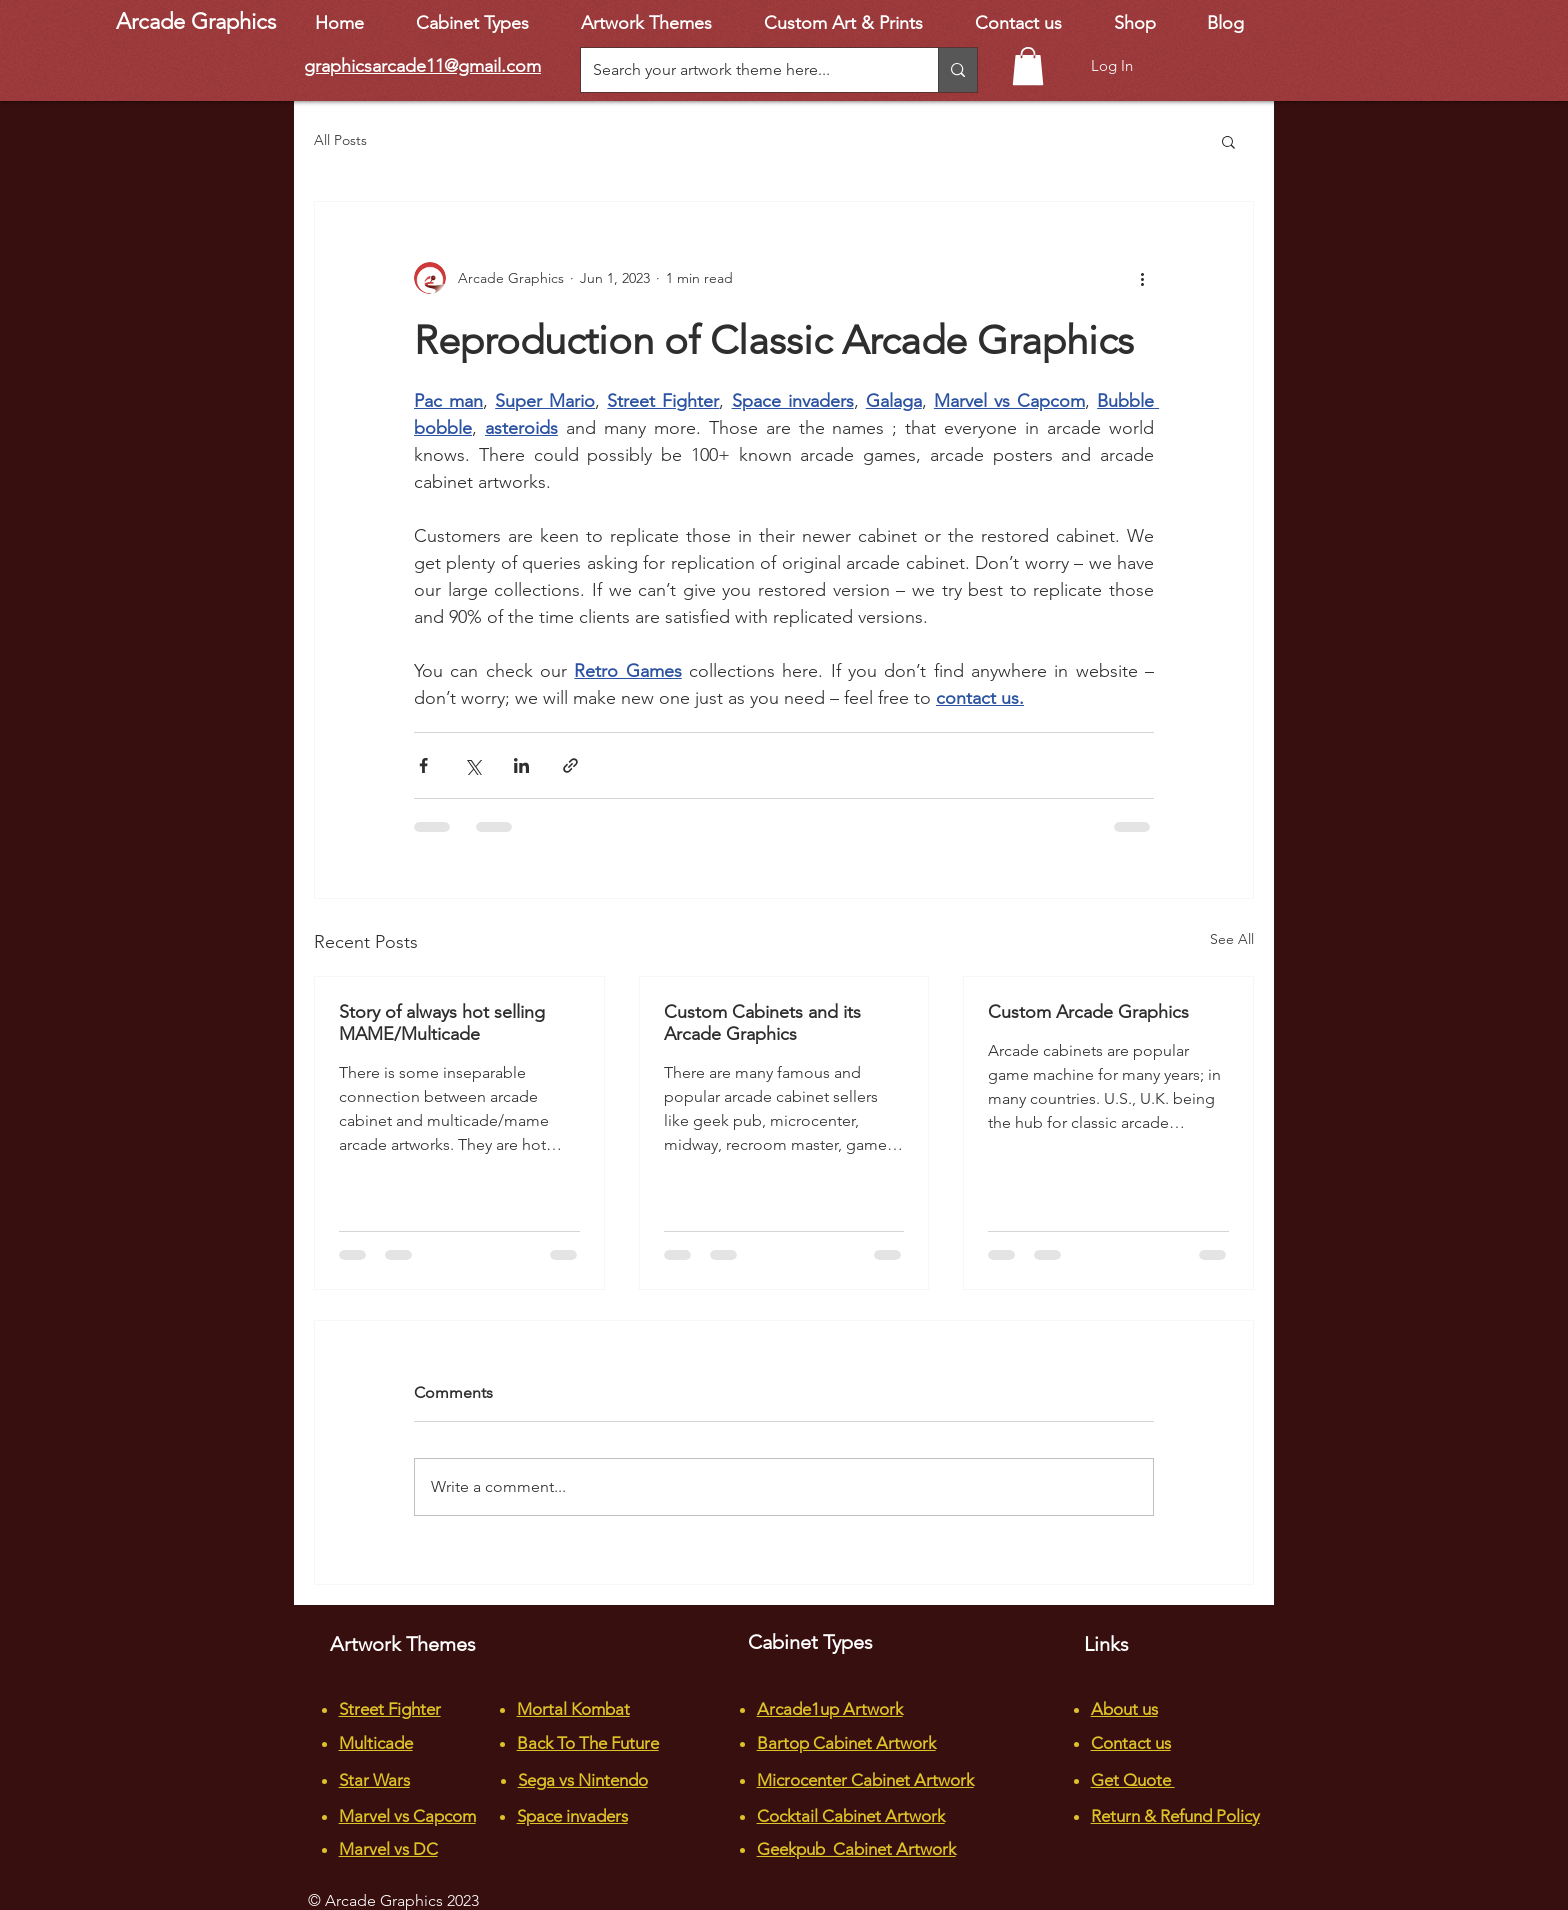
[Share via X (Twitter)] (472, 765)
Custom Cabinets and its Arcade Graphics (762, 1023)
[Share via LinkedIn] (521, 765)
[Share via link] (570, 765)
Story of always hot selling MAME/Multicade (442, 1023)
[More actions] (1142, 278)
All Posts (340, 140)
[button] (1028, 66)
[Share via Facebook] (423, 765)
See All (1232, 939)
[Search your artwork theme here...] (744, 70)
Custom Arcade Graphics (1088, 1012)
